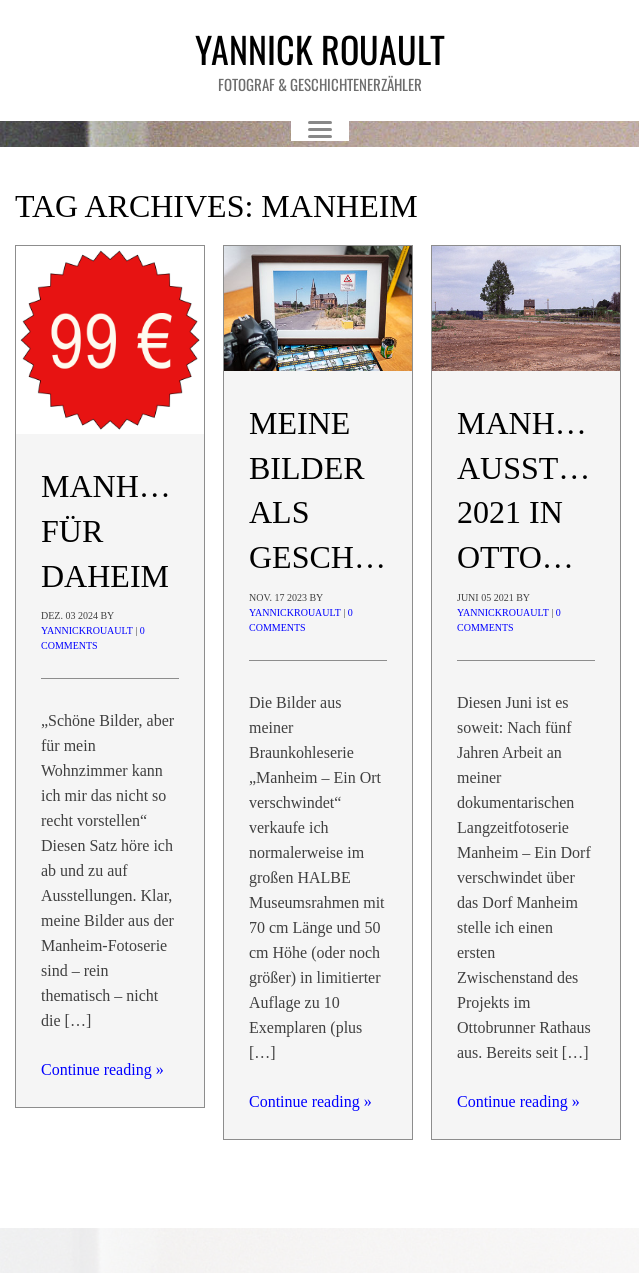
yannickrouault (87, 630)
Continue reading (102, 1069)
